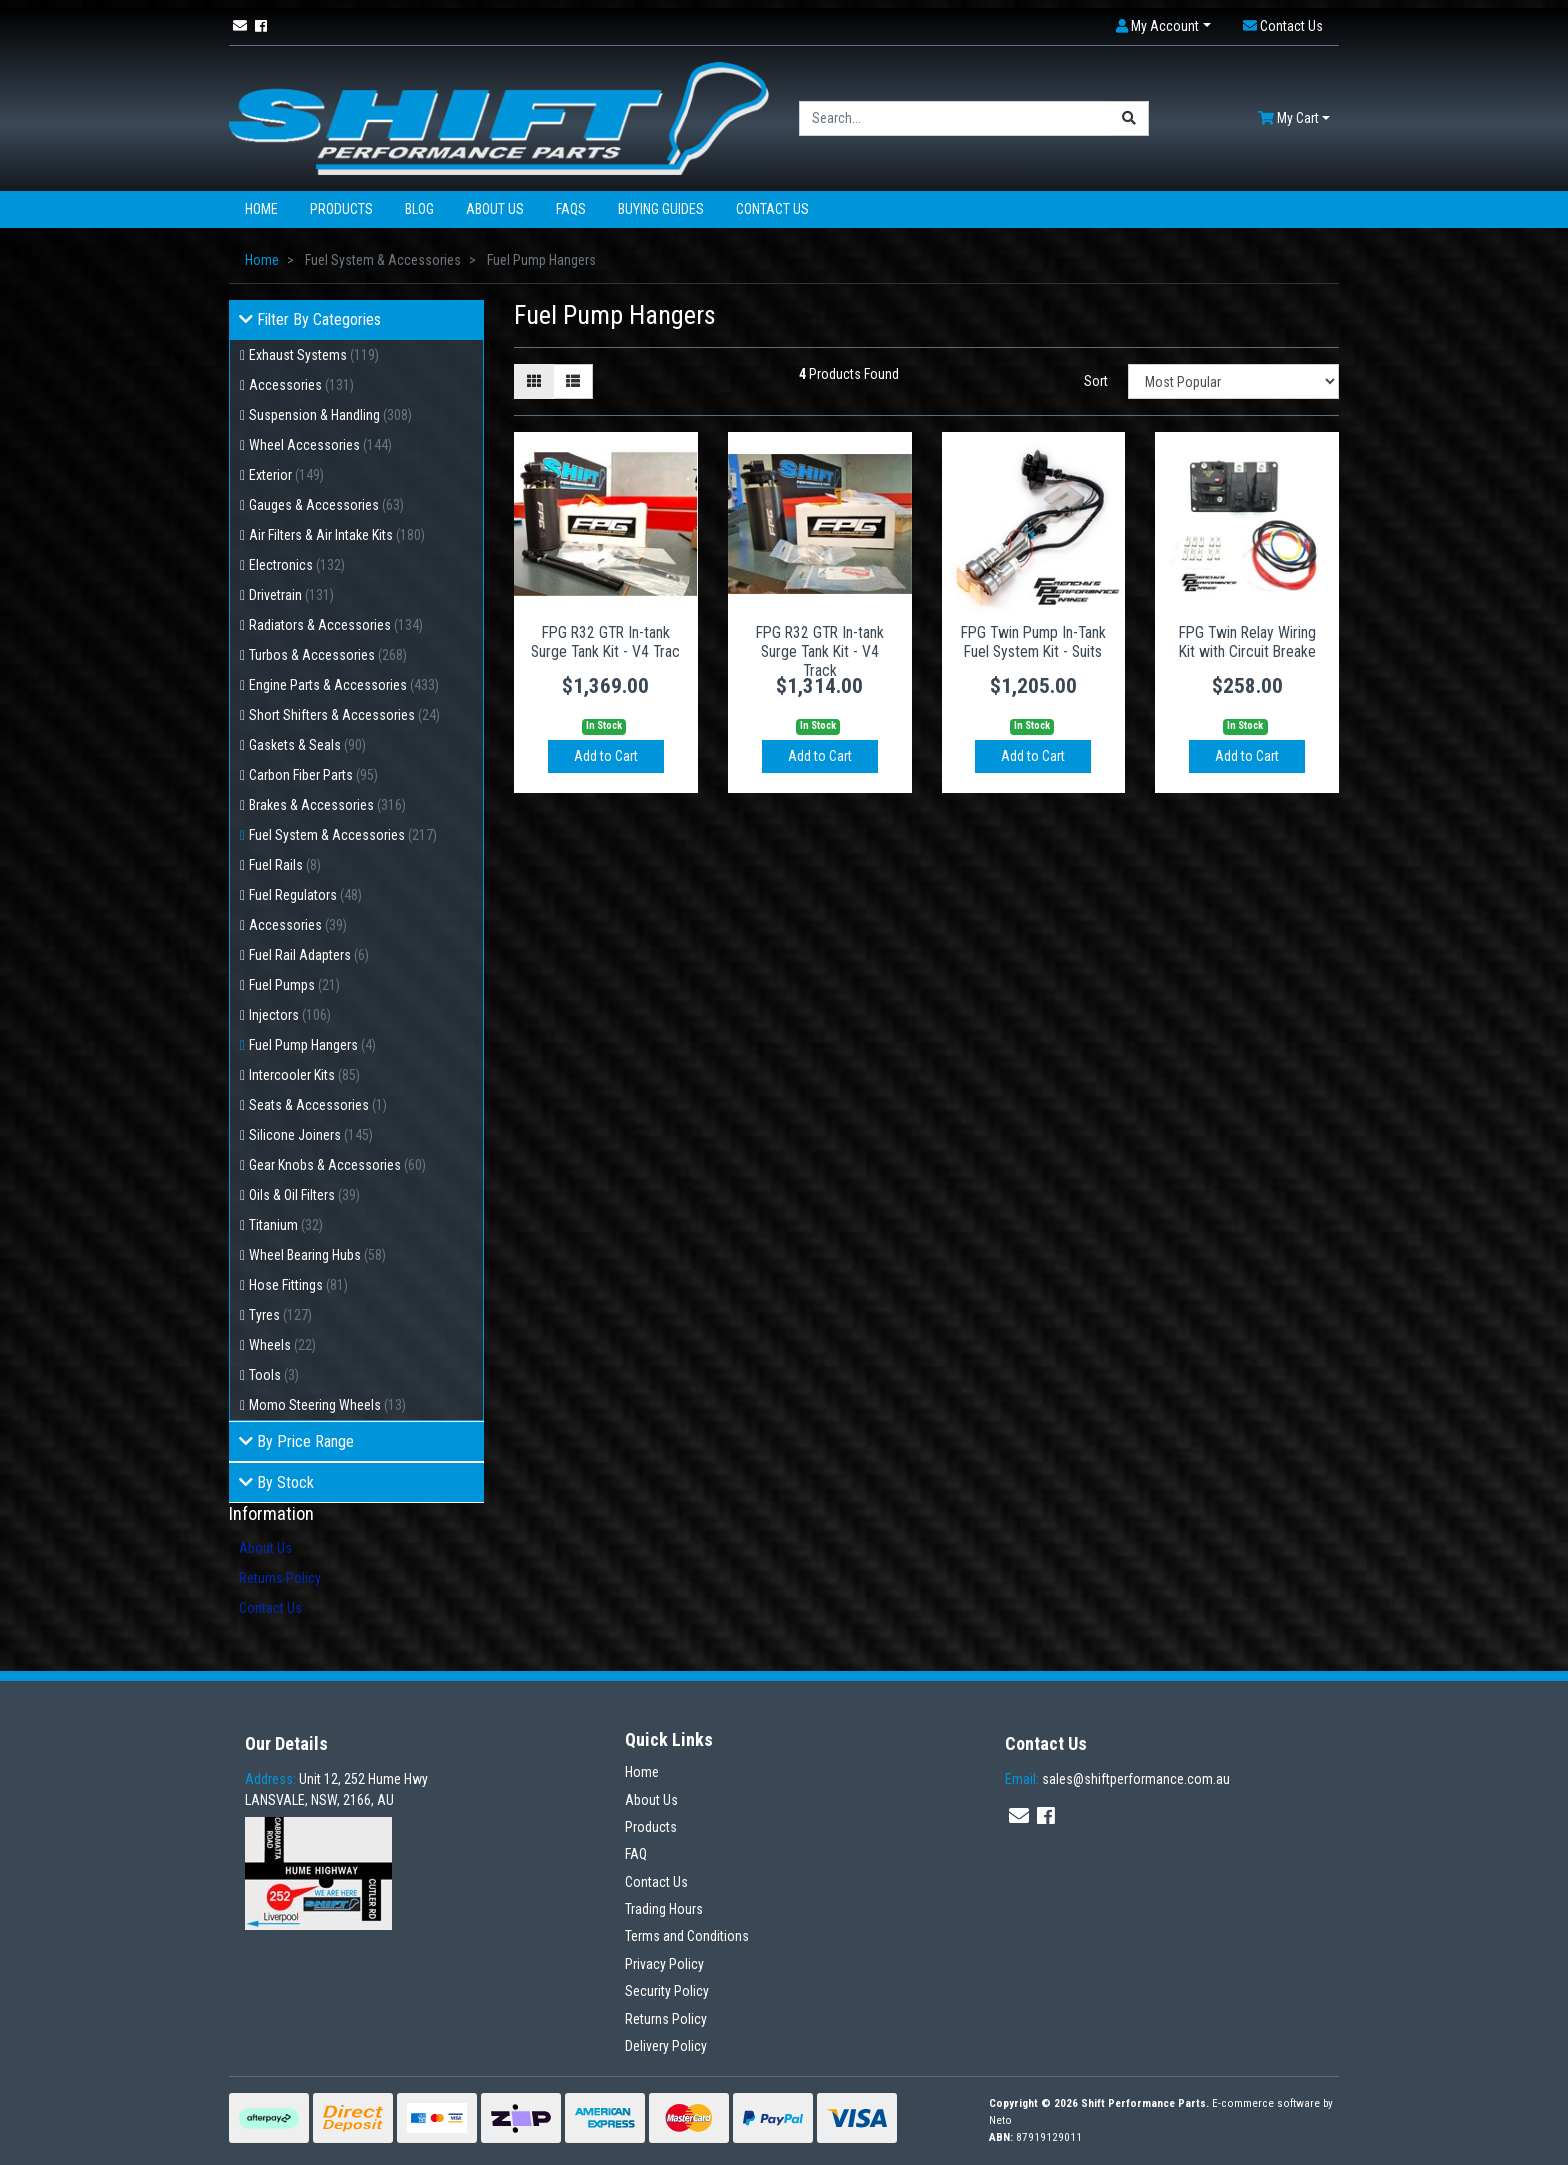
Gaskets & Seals (307, 745)
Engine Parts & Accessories (344, 685)
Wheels (282, 1345)
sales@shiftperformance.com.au (1117, 1779)
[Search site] (1129, 118)
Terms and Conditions (687, 1936)
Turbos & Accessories (328, 655)
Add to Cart (606, 756)
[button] (1163, 26)
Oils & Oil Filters (304, 1195)
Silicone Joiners (311, 1135)
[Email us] (240, 26)
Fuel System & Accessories (343, 835)
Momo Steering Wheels (327, 1405)
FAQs (571, 209)
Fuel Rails (285, 865)
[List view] (573, 381)
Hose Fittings (298, 1285)
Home (261, 209)
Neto (1000, 2120)
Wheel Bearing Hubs (317, 1255)
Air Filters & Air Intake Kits (337, 535)
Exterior (286, 475)
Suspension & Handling (330, 415)
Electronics (297, 565)
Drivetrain (291, 595)
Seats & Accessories (318, 1105)
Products (341, 209)
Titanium (286, 1225)
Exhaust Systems (314, 355)
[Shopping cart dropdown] (1294, 118)
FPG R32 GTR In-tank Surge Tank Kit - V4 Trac (605, 642)
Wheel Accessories (320, 445)
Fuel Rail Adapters (309, 955)
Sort (1096, 381)
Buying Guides (661, 209)
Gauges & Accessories (326, 505)
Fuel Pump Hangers (312, 1045)
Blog (419, 209)
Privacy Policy (664, 1964)
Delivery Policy (666, 2046)
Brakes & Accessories (327, 805)
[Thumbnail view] (534, 381)
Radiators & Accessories (336, 625)
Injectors (290, 1015)
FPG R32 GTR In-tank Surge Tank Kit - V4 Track (820, 651)
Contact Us (772, 209)
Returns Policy (280, 1578)
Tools (274, 1375)
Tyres (280, 1315)
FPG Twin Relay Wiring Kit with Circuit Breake (1247, 642)
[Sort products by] (1233, 381)
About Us (495, 209)
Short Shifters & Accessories (344, 715)
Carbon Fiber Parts (313, 775)
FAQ (636, 1854)
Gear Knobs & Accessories (337, 1165)
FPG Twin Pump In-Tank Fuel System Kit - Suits (1033, 642)
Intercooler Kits (304, 1075)
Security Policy (667, 1991)
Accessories (301, 385)
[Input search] (955, 118)
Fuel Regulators (305, 895)
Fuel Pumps (294, 985)
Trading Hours (664, 1909)
